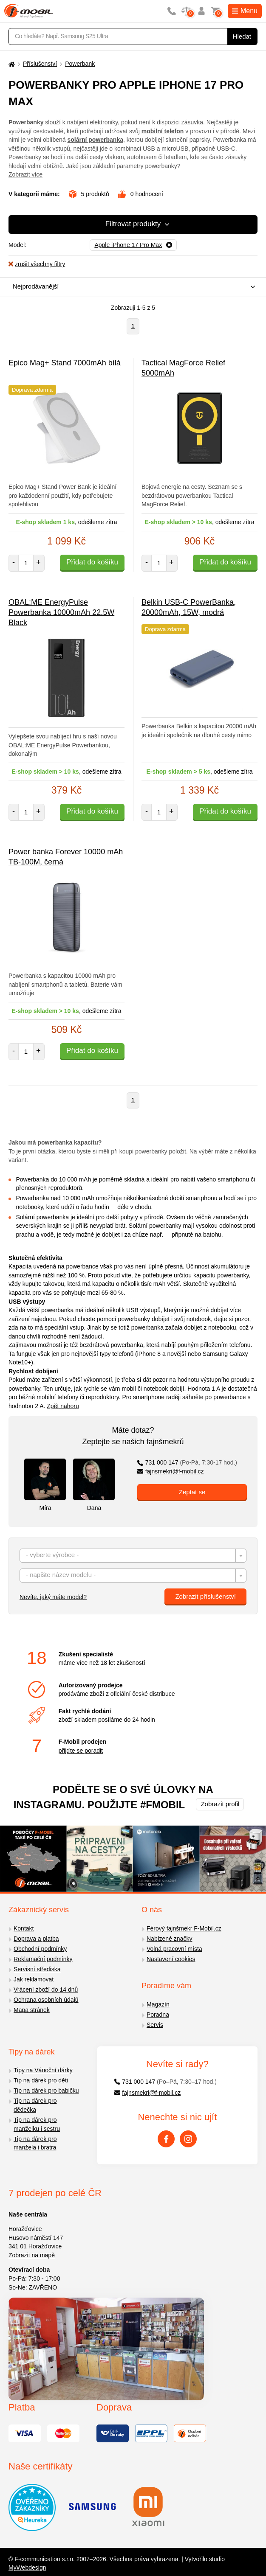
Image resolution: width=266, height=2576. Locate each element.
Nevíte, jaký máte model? (53, 1597)
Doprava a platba (36, 1938)
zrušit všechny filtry (36, 264)
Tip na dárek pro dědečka (35, 2105)
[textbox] (133, 1556)
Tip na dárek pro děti (41, 2080)
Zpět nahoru (63, 1406)
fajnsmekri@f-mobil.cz (170, 1471)
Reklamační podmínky (43, 1959)
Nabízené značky (169, 1938)
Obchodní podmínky (40, 1948)
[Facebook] (166, 2138)
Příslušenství (40, 63)
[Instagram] (188, 2138)
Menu (245, 10)
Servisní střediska (37, 1969)
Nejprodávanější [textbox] (36, 286)
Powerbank (80, 63)
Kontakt (24, 1928)
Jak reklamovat (34, 1979)
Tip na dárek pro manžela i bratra (35, 2143)
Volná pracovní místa (174, 1948)
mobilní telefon (162, 131)
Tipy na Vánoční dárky (43, 2070)
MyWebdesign (27, 2567)
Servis (155, 2024)
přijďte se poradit (81, 1750)
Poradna (158, 2014)
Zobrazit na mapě (31, 2255)
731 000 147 (187, 1462)
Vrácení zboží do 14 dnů (46, 1989)
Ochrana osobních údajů (46, 1999)
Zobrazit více (25, 174)
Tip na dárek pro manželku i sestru (37, 2124)
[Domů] (10, 63)
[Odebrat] (133, 245)
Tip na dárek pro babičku (46, 2090)
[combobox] (130, 287)
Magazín (158, 2004)
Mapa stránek (32, 2009)
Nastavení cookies (171, 1959)
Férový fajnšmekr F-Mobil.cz (184, 1928)
